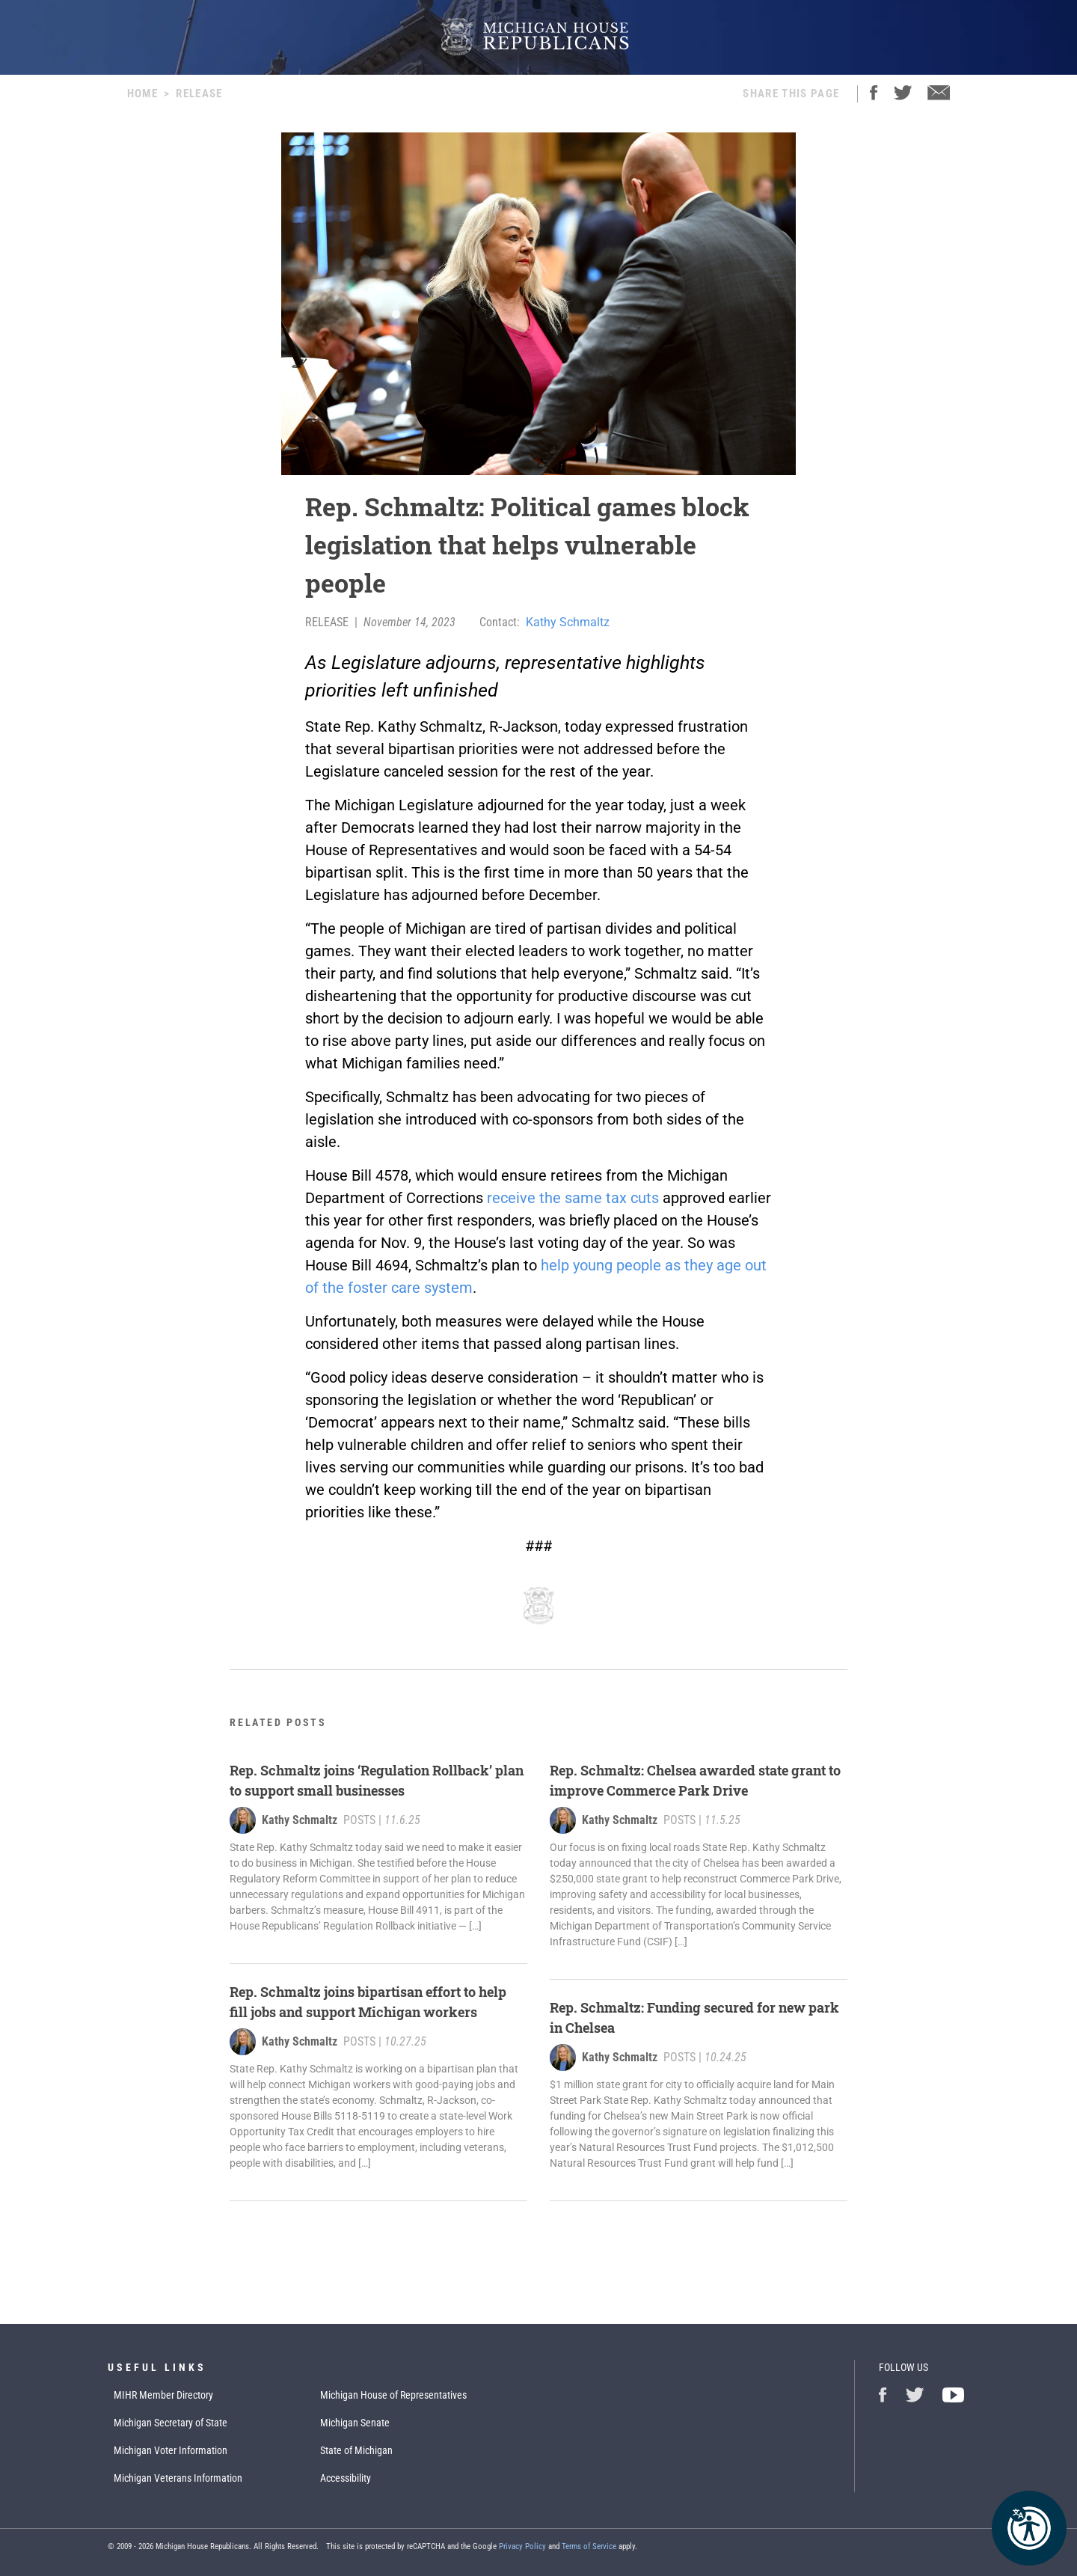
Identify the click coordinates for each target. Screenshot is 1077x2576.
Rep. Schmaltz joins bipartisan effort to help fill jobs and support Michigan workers (368, 2002)
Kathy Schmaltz (568, 622)
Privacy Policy (522, 2546)
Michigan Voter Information (170, 2450)
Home (142, 93)
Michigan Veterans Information (178, 2478)
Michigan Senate (355, 2423)
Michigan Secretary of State (170, 2423)
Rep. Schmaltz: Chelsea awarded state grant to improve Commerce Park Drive (695, 1780)
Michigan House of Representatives (393, 2395)
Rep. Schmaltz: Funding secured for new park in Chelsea (694, 2017)
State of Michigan (356, 2450)
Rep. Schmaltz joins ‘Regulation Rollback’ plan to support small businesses (377, 1780)
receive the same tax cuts (573, 1198)
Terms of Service (589, 2546)
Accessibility (345, 2478)
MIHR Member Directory (163, 2395)
